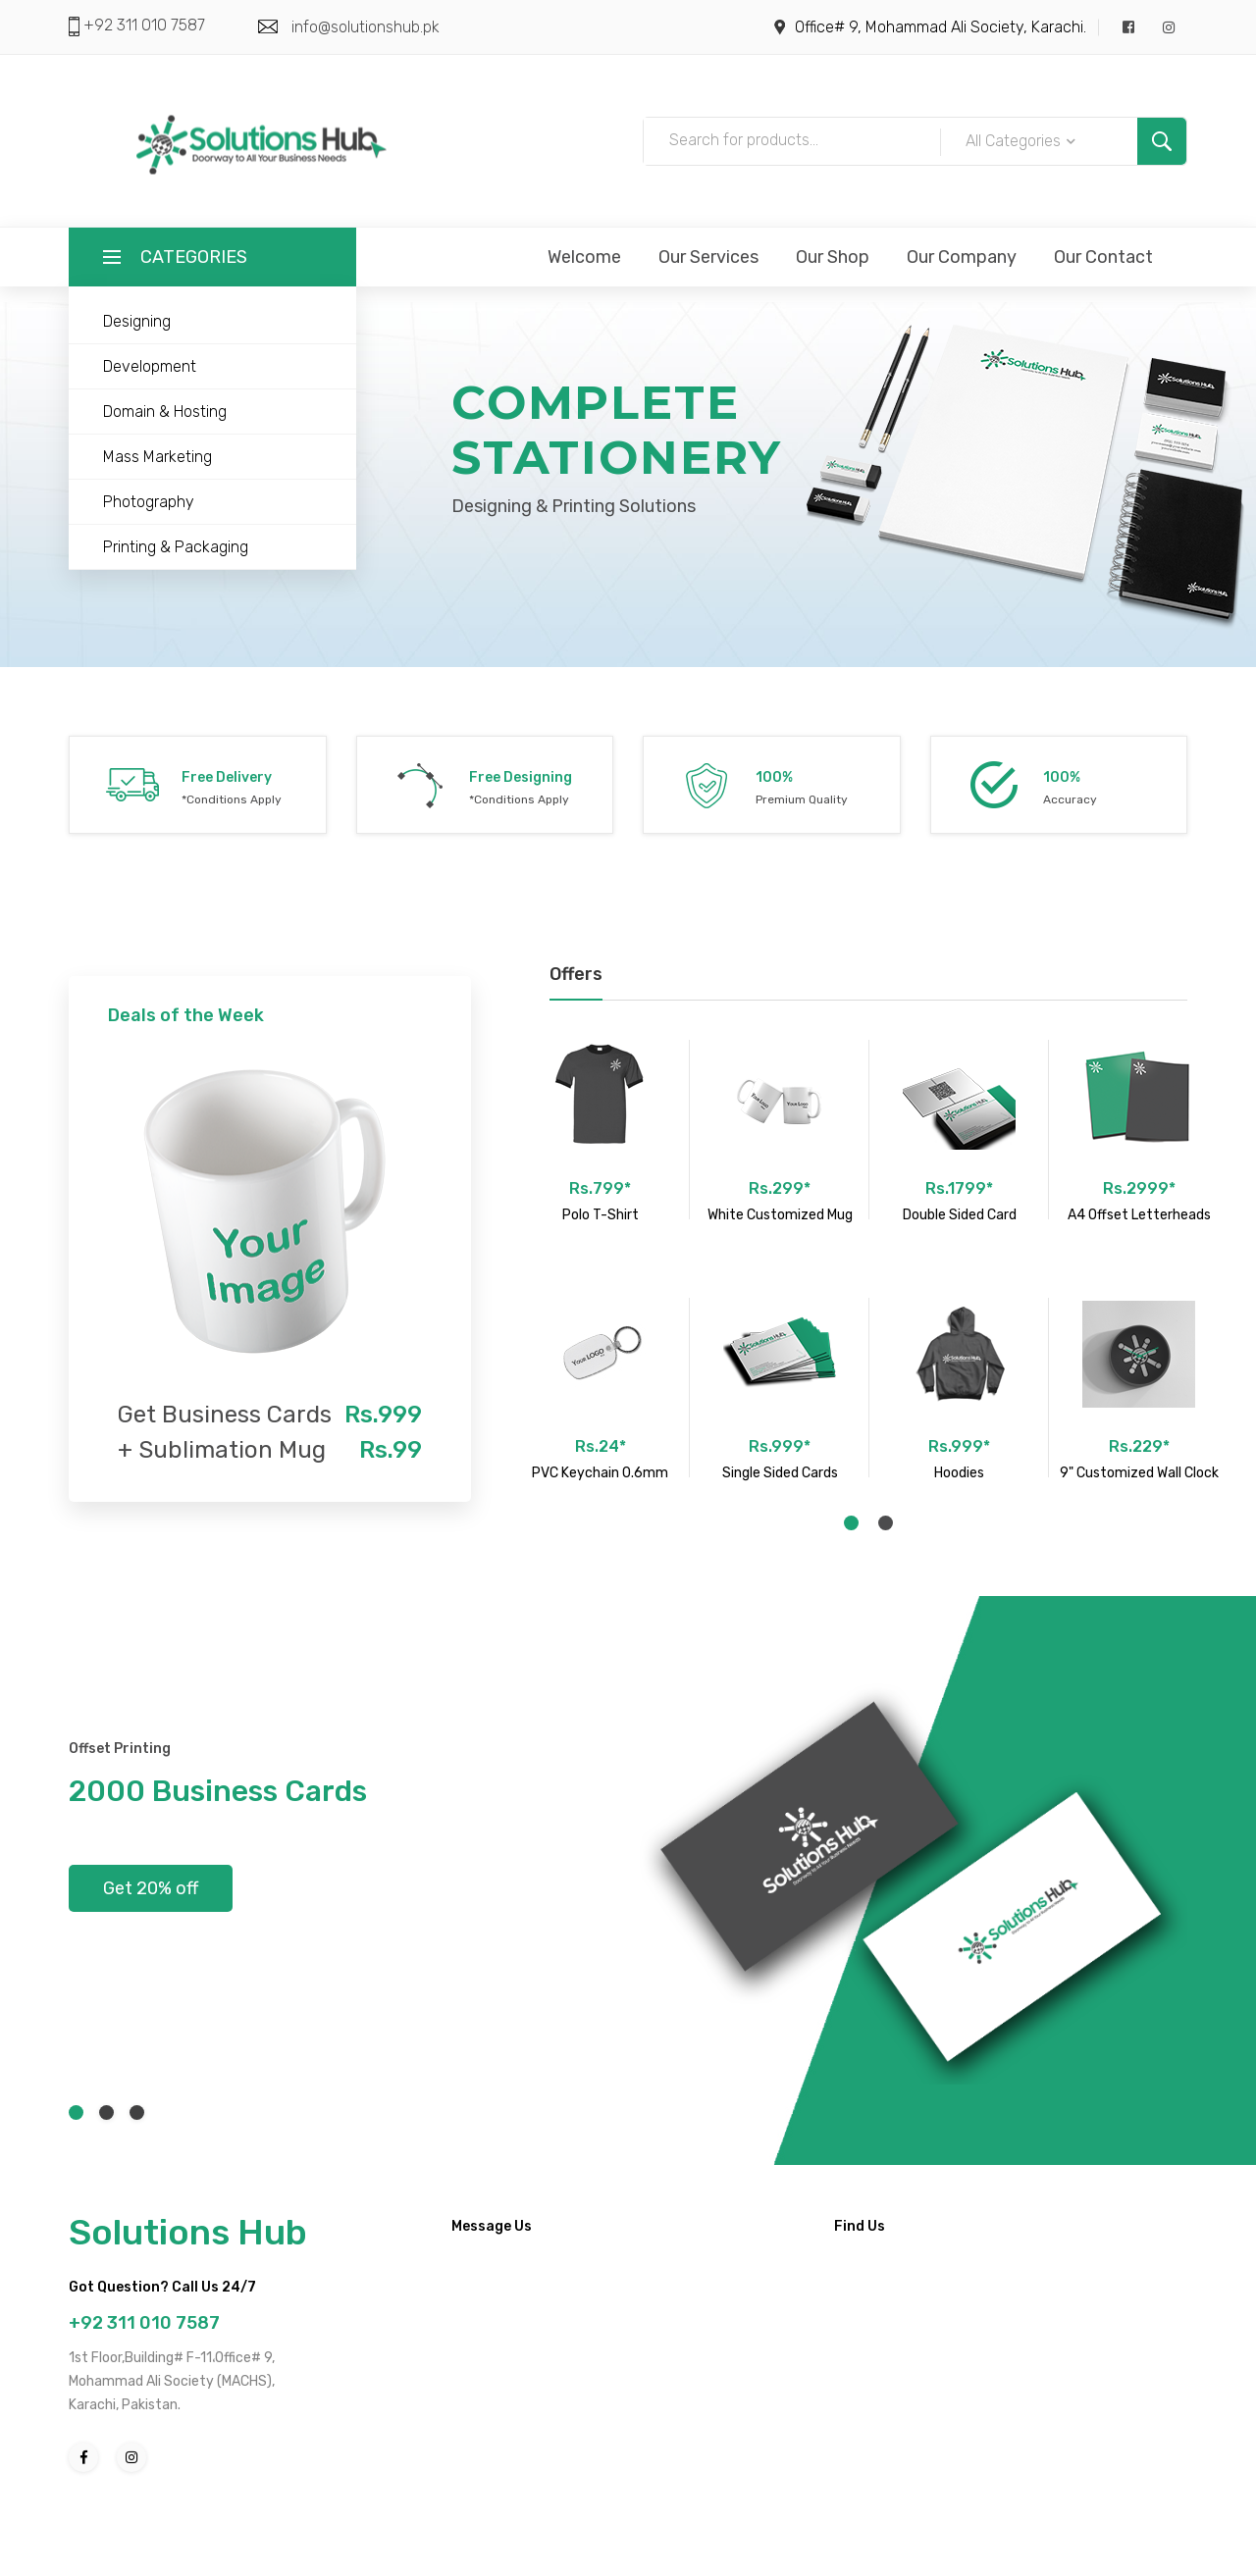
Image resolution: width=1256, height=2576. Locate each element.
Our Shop (832, 257)
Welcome (584, 257)
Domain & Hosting (165, 411)
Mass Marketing (157, 456)
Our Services (708, 257)
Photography (148, 501)
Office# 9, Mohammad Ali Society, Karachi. (940, 27)
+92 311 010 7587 (142, 25)
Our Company (962, 257)
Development (149, 366)
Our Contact (1103, 257)
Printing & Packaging (175, 547)
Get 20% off (150, 1888)
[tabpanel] (600, 1259)
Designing (137, 321)
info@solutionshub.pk (365, 27)
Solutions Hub (188, 2232)
